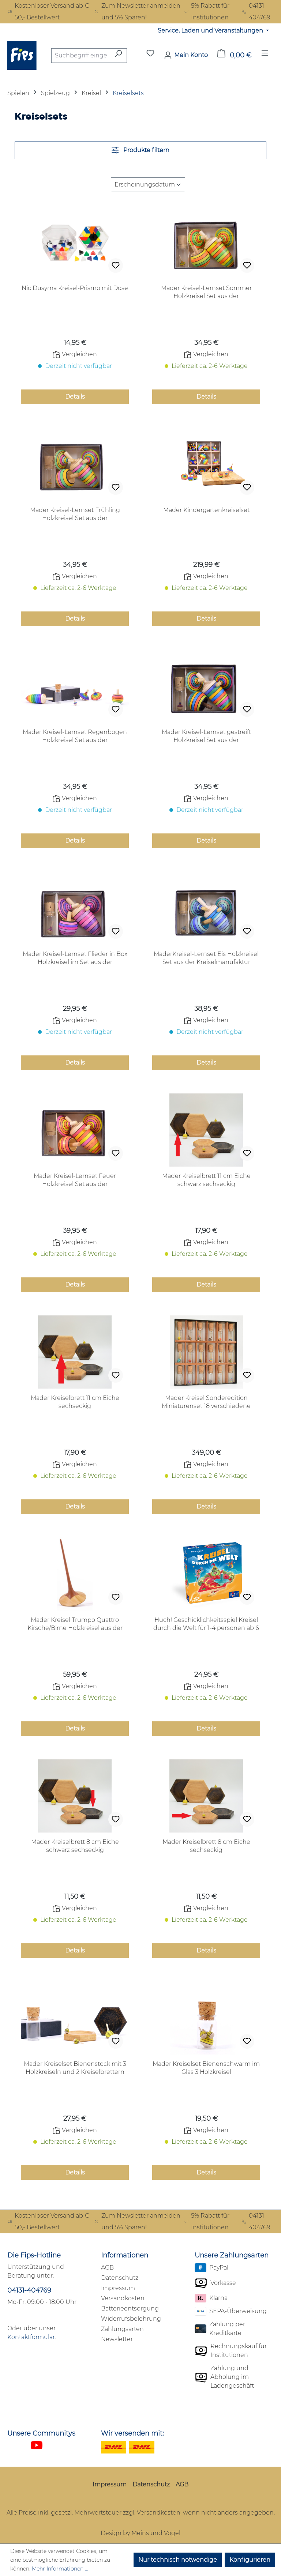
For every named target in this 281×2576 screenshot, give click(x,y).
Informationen (124, 2255)
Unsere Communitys (41, 2433)
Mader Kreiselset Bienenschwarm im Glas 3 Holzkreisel (206, 2067)
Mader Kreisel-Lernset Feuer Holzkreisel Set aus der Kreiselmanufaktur (75, 1180)
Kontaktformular (31, 2337)
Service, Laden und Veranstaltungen (211, 30)
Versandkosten (123, 2298)
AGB (107, 2267)
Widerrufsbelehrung (131, 2318)
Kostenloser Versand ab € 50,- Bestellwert (48, 11)
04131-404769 (29, 2290)
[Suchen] (118, 55)
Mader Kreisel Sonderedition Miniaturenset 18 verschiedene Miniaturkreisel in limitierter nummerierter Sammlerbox (206, 1402)
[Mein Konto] (186, 55)
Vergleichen (75, 354)
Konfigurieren (249, 2559)
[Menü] (265, 55)
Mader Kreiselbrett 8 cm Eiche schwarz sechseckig (75, 1845)
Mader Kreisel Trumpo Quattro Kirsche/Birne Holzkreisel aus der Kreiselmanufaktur (75, 1624)
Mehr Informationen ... (60, 2568)
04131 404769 (255, 11)
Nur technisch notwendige (177, 2559)
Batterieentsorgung (130, 2308)
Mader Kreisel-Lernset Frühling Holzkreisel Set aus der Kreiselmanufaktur (75, 514)
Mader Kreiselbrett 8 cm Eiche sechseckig (206, 1845)
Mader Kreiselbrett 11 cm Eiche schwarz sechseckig (206, 1179)
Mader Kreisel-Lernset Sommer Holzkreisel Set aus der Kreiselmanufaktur (206, 292)
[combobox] (80, 55)
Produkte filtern (140, 150)
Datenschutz (119, 2277)
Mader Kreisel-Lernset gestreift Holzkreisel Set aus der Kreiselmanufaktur (206, 736)
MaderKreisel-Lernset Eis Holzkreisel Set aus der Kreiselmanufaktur (206, 957)
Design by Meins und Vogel (140, 2533)
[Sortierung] (148, 184)
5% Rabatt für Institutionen (206, 11)
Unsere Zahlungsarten (232, 2255)
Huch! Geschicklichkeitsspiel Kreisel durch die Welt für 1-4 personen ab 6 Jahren (206, 1624)
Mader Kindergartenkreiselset (206, 509)
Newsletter (117, 2339)
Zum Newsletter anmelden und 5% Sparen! (137, 11)
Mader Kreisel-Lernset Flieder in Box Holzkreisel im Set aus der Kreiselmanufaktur (75, 958)
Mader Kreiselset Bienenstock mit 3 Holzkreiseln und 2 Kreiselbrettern (75, 2067)
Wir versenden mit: (132, 2433)
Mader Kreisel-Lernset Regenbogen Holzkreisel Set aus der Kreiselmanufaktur (75, 736)
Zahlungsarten (122, 2328)
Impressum (118, 2288)
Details (75, 396)
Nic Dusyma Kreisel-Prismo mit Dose (75, 288)
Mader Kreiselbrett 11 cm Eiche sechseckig (75, 1401)
